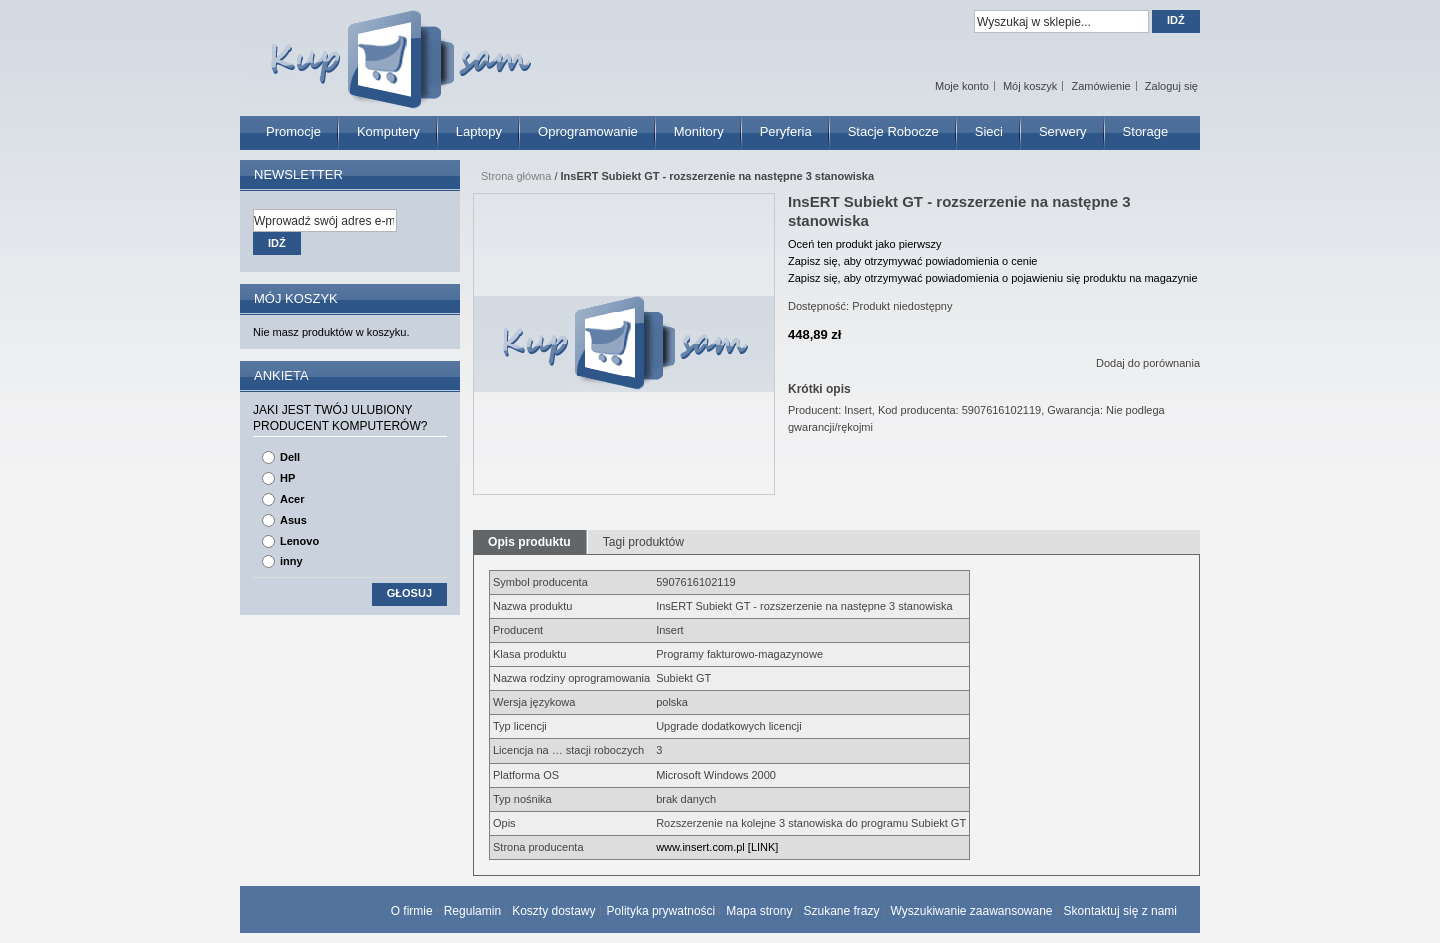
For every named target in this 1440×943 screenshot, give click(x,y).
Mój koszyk (1030, 86)
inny (291, 561)
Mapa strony (759, 911)
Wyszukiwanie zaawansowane (972, 911)
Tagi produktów (643, 542)
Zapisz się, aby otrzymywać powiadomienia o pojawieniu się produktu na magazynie (993, 278)
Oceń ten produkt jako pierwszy (864, 244)
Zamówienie (1100, 86)
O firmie (412, 911)
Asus (293, 520)
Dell (290, 457)
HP (287, 478)
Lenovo (299, 541)
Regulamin (472, 911)
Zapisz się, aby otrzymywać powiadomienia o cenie (912, 261)
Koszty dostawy (553, 911)
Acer (292, 499)
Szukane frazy (841, 911)
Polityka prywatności (661, 911)
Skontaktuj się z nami (1120, 911)
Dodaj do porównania (1148, 363)
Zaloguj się (1171, 86)
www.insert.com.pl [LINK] (717, 847)
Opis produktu (529, 542)
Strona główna (516, 176)
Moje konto (962, 86)
